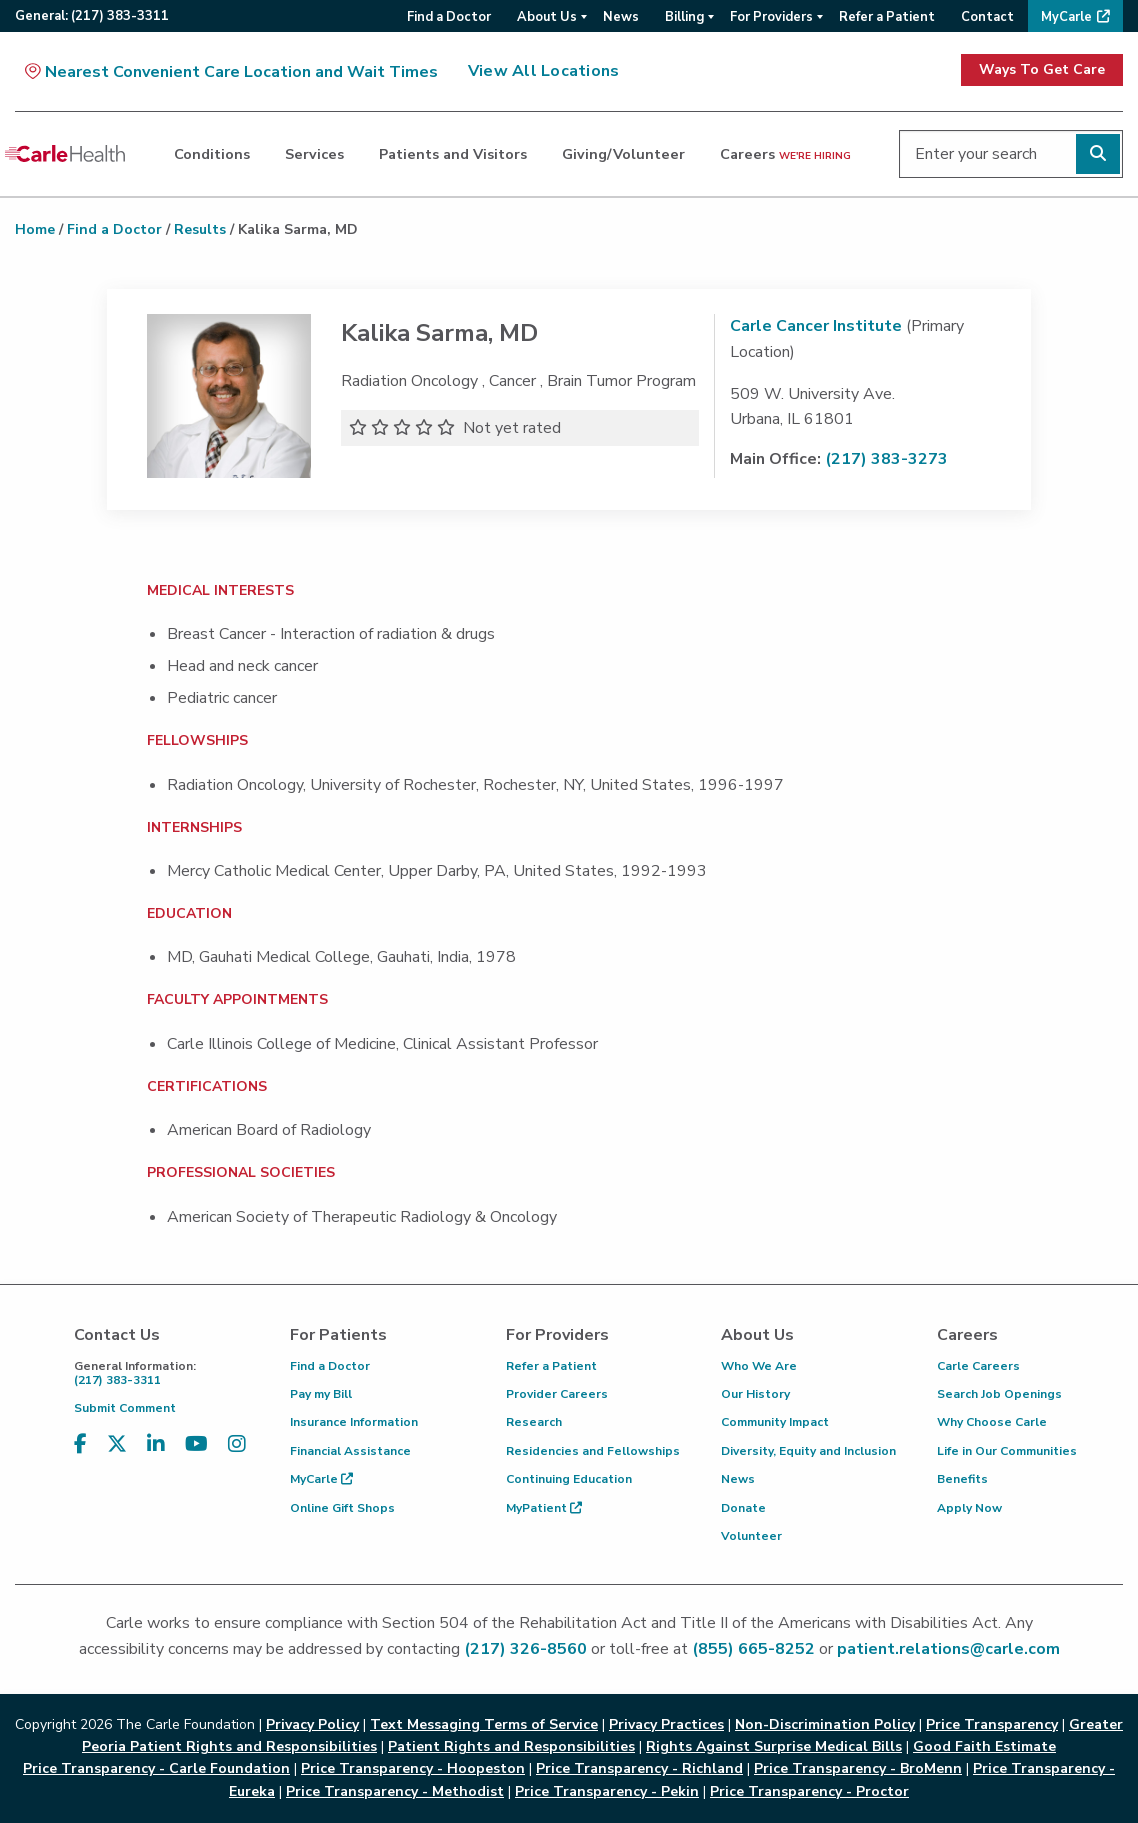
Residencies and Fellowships (593, 1451)
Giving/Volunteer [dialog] (623, 154)
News (738, 1479)
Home (35, 229)
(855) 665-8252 (753, 1649)
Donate (743, 1508)
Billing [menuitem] (684, 17)
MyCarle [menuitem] (1066, 17)
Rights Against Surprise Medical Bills (774, 1746)
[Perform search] (1098, 154)
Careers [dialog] (785, 154)
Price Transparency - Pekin (607, 1791)
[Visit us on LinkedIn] (156, 1444)
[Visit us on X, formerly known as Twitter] (117, 1444)
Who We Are (759, 1366)
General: (92, 16)
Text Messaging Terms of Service (484, 1724)
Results (200, 229)
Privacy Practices (666, 1724)
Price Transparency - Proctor (809, 1791)
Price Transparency (992, 1724)
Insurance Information (354, 1422)
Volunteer (751, 1536)
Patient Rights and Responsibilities (511, 1746)
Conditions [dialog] (212, 154)
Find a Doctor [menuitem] (449, 17)
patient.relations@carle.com (948, 1649)
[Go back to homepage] (65, 154)
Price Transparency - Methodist (395, 1791)
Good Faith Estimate (984, 1746)
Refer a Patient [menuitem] (887, 17)
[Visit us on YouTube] (196, 1444)
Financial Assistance (350, 1451)
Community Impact (775, 1422)
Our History (755, 1394)
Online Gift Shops (342, 1508)
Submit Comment (125, 1408)
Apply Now (969, 1508)
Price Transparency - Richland (639, 1768)
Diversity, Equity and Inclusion (808, 1451)
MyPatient (544, 1508)
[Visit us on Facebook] (80, 1444)
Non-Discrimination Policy (825, 1724)
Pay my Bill (321, 1394)
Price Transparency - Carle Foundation (156, 1768)
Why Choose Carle (992, 1422)
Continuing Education (569, 1479)
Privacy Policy (312, 1724)
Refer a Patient (551, 1366)
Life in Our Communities (1007, 1451)
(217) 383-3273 (886, 459)
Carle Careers (978, 1366)
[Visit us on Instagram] (237, 1444)
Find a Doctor (114, 229)
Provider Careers (557, 1394)
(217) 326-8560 (525, 1649)
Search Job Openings (999, 1394)
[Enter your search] (1011, 154)
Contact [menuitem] (987, 17)
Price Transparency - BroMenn (858, 1768)
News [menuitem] (621, 17)
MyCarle (321, 1479)
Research (534, 1422)
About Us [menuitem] (547, 17)
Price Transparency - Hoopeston (413, 1768)
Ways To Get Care (1042, 69)
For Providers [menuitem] (771, 17)
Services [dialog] (314, 154)
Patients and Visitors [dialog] (453, 154)
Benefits (962, 1479)
